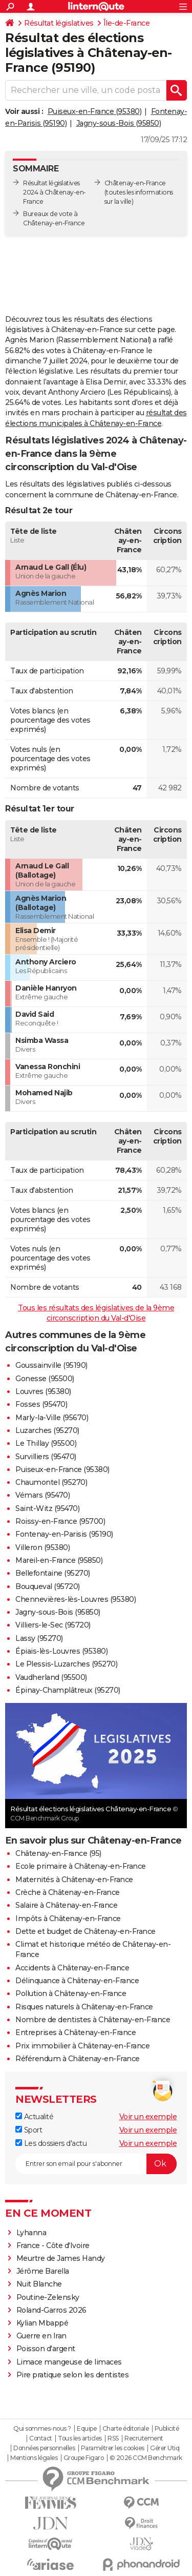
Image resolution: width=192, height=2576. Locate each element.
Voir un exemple (148, 2116)
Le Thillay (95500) (45, 1443)
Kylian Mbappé (42, 2323)
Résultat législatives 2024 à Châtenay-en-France (54, 192)
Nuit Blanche (39, 2284)
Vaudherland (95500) (51, 1677)
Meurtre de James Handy (60, 2258)
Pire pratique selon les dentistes (72, 2374)
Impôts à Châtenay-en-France (68, 1918)
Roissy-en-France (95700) (60, 1521)
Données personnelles (44, 2448)
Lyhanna (31, 2232)
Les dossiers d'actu (51, 2143)
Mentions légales (33, 2458)
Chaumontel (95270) (51, 1482)
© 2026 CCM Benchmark (146, 2458)
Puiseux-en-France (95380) (95, 111)
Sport (28, 2130)
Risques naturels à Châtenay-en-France (84, 2006)
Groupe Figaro (83, 2458)
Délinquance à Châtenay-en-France (77, 1980)
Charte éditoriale (125, 2428)
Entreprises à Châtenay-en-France (75, 2032)
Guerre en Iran (41, 2335)
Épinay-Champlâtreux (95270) (67, 1690)
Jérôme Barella (42, 2271)
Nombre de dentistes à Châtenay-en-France (92, 2019)
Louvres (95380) (43, 1391)
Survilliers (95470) (45, 1456)
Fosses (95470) (41, 1404)
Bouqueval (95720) (47, 1586)
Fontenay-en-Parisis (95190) (64, 1534)
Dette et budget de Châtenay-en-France (85, 1931)
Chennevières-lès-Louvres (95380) (75, 1599)
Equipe (86, 2428)
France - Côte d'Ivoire (53, 2245)
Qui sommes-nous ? (42, 2428)
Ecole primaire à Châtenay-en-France (80, 1866)
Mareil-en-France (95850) (58, 1560)
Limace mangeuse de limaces (69, 2362)
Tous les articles (80, 2438)
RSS (113, 2438)
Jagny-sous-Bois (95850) (118, 123)
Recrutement (143, 2438)
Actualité (34, 2116)
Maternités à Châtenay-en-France (74, 1879)
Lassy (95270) (39, 1638)
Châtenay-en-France (135, 183)
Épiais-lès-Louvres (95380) (61, 1651)
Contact (40, 2438)
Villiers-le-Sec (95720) (53, 1625)
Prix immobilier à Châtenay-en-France (82, 2045)
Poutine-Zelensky (47, 2297)
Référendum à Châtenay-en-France (77, 2058)
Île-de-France (126, 23)
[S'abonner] (96, 2164)
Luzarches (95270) (47, 1430)
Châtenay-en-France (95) (58, 1853)
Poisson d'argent (45, 2348)
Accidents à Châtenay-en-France (72, 1967)
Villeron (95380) (42, 1547)
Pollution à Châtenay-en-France (70, 1993)
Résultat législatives (59, 23)
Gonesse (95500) (44, 1378)
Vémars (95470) (42, 1495)
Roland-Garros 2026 (51, 2310)
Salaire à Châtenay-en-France (66, 1905)
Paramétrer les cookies (112, 2448)
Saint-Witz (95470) (47, 1508)
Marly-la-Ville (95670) (51, 1417)
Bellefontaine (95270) (52, 1573)
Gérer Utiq (164, 2448)
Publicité (167, 2428)
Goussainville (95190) (51, 1365)
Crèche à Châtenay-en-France (67, 1892)
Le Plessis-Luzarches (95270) (66, 1664)
